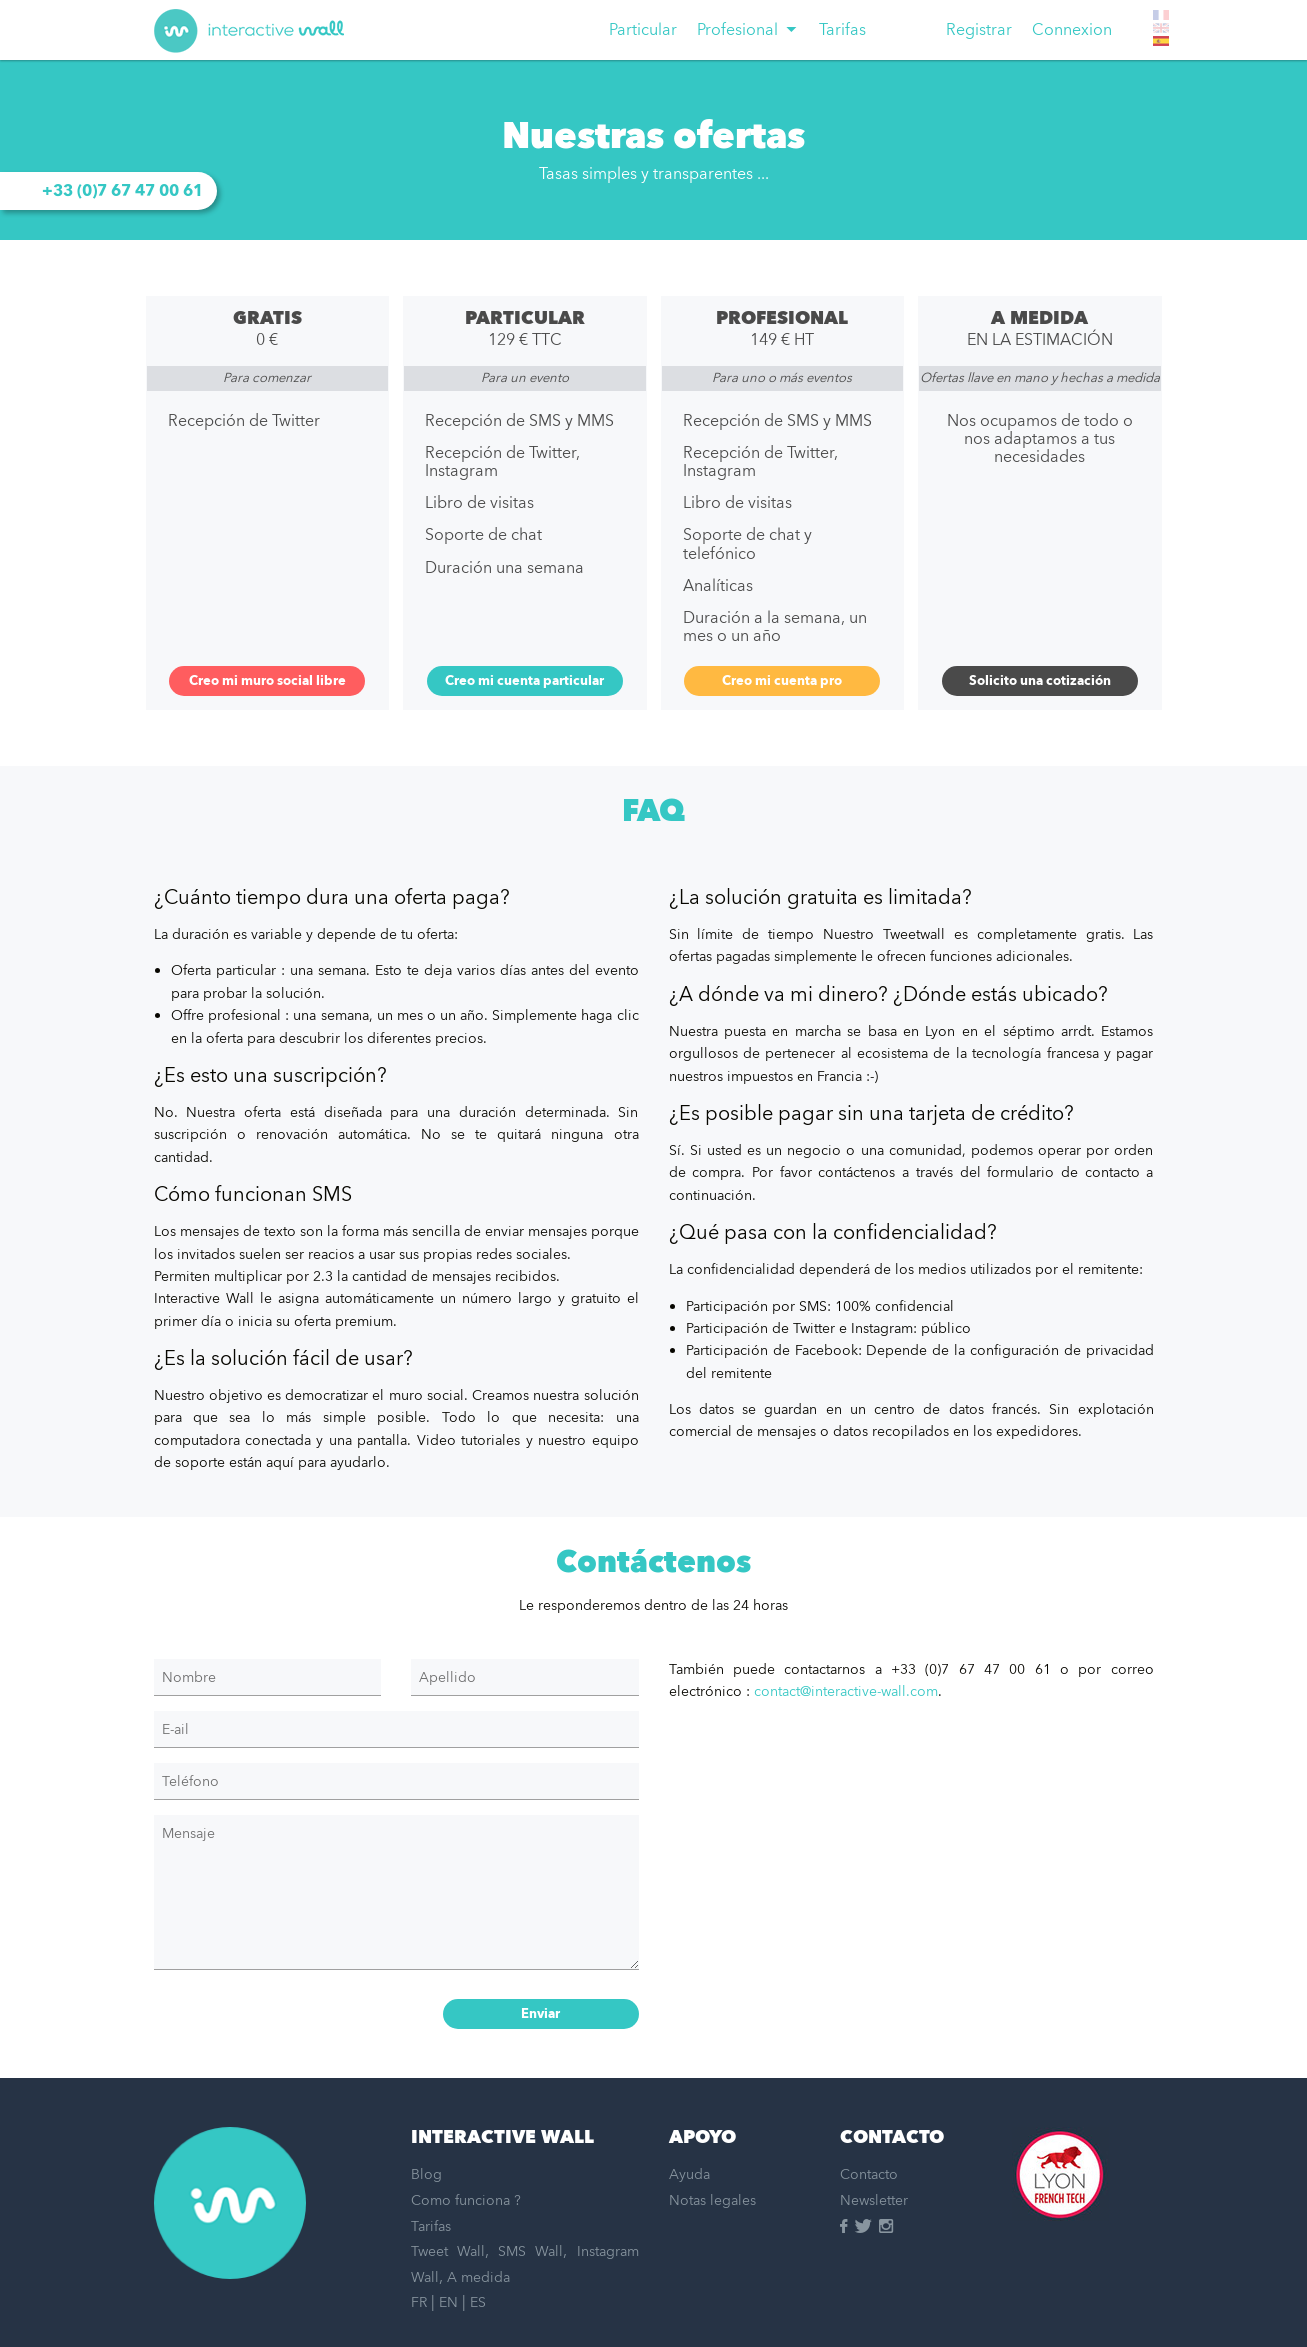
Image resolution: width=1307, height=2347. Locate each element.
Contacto (869, 2174)
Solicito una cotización (1040, 681)
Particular (643, 30)
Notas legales (712, 2200)
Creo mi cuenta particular (524, 681)
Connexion (1072, 30)
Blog (426, 2174)
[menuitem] (643, 30)
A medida (478, 2277)
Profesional (737, 30)
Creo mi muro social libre (267, 681)
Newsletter (874, 2200)
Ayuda (689, 2174)
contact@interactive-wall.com (846, 1691)
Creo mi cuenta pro (782, 681)
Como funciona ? (466, 2200)
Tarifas (842, 30)
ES (478, 2302)
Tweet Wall (448, 2251)
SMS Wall (530, 2251)
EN (448, 2302)
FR (419, 2302)
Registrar (979, 30)
